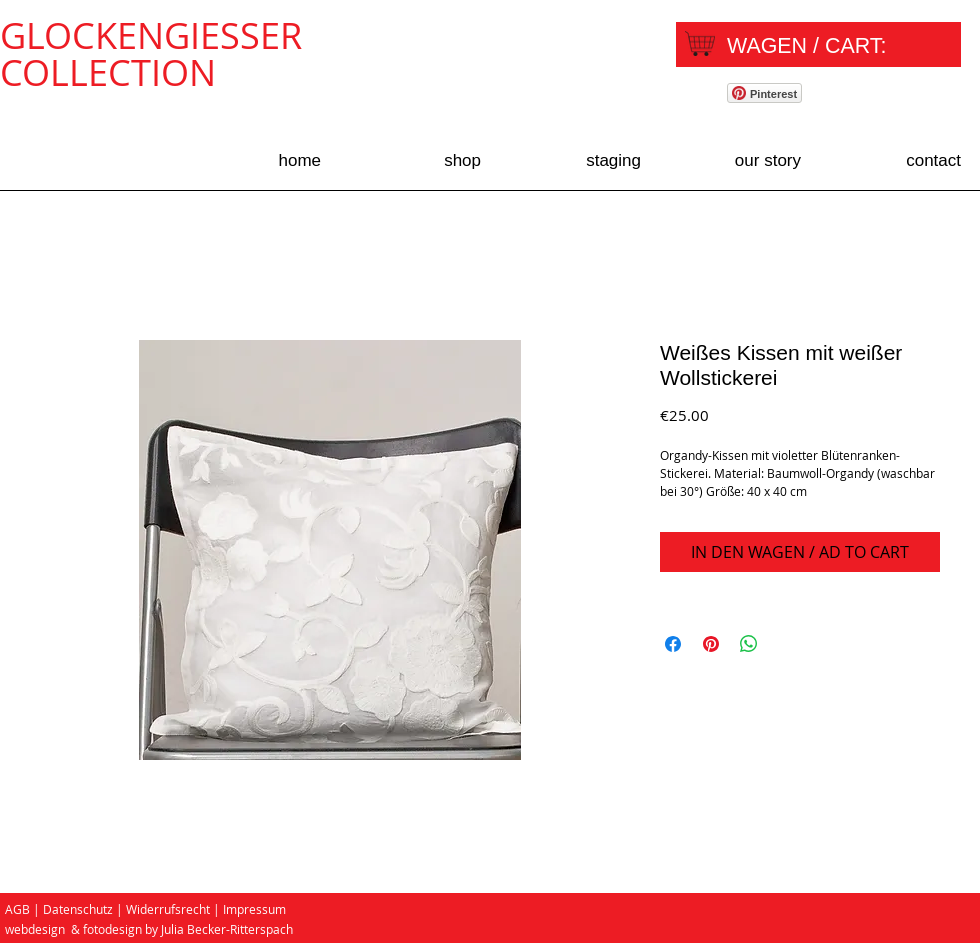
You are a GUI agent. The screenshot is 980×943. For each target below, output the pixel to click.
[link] (823, 45)
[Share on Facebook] (673, 644)
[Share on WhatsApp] (749, 644)
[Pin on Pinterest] (711, 644)
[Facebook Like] (895, 96)
